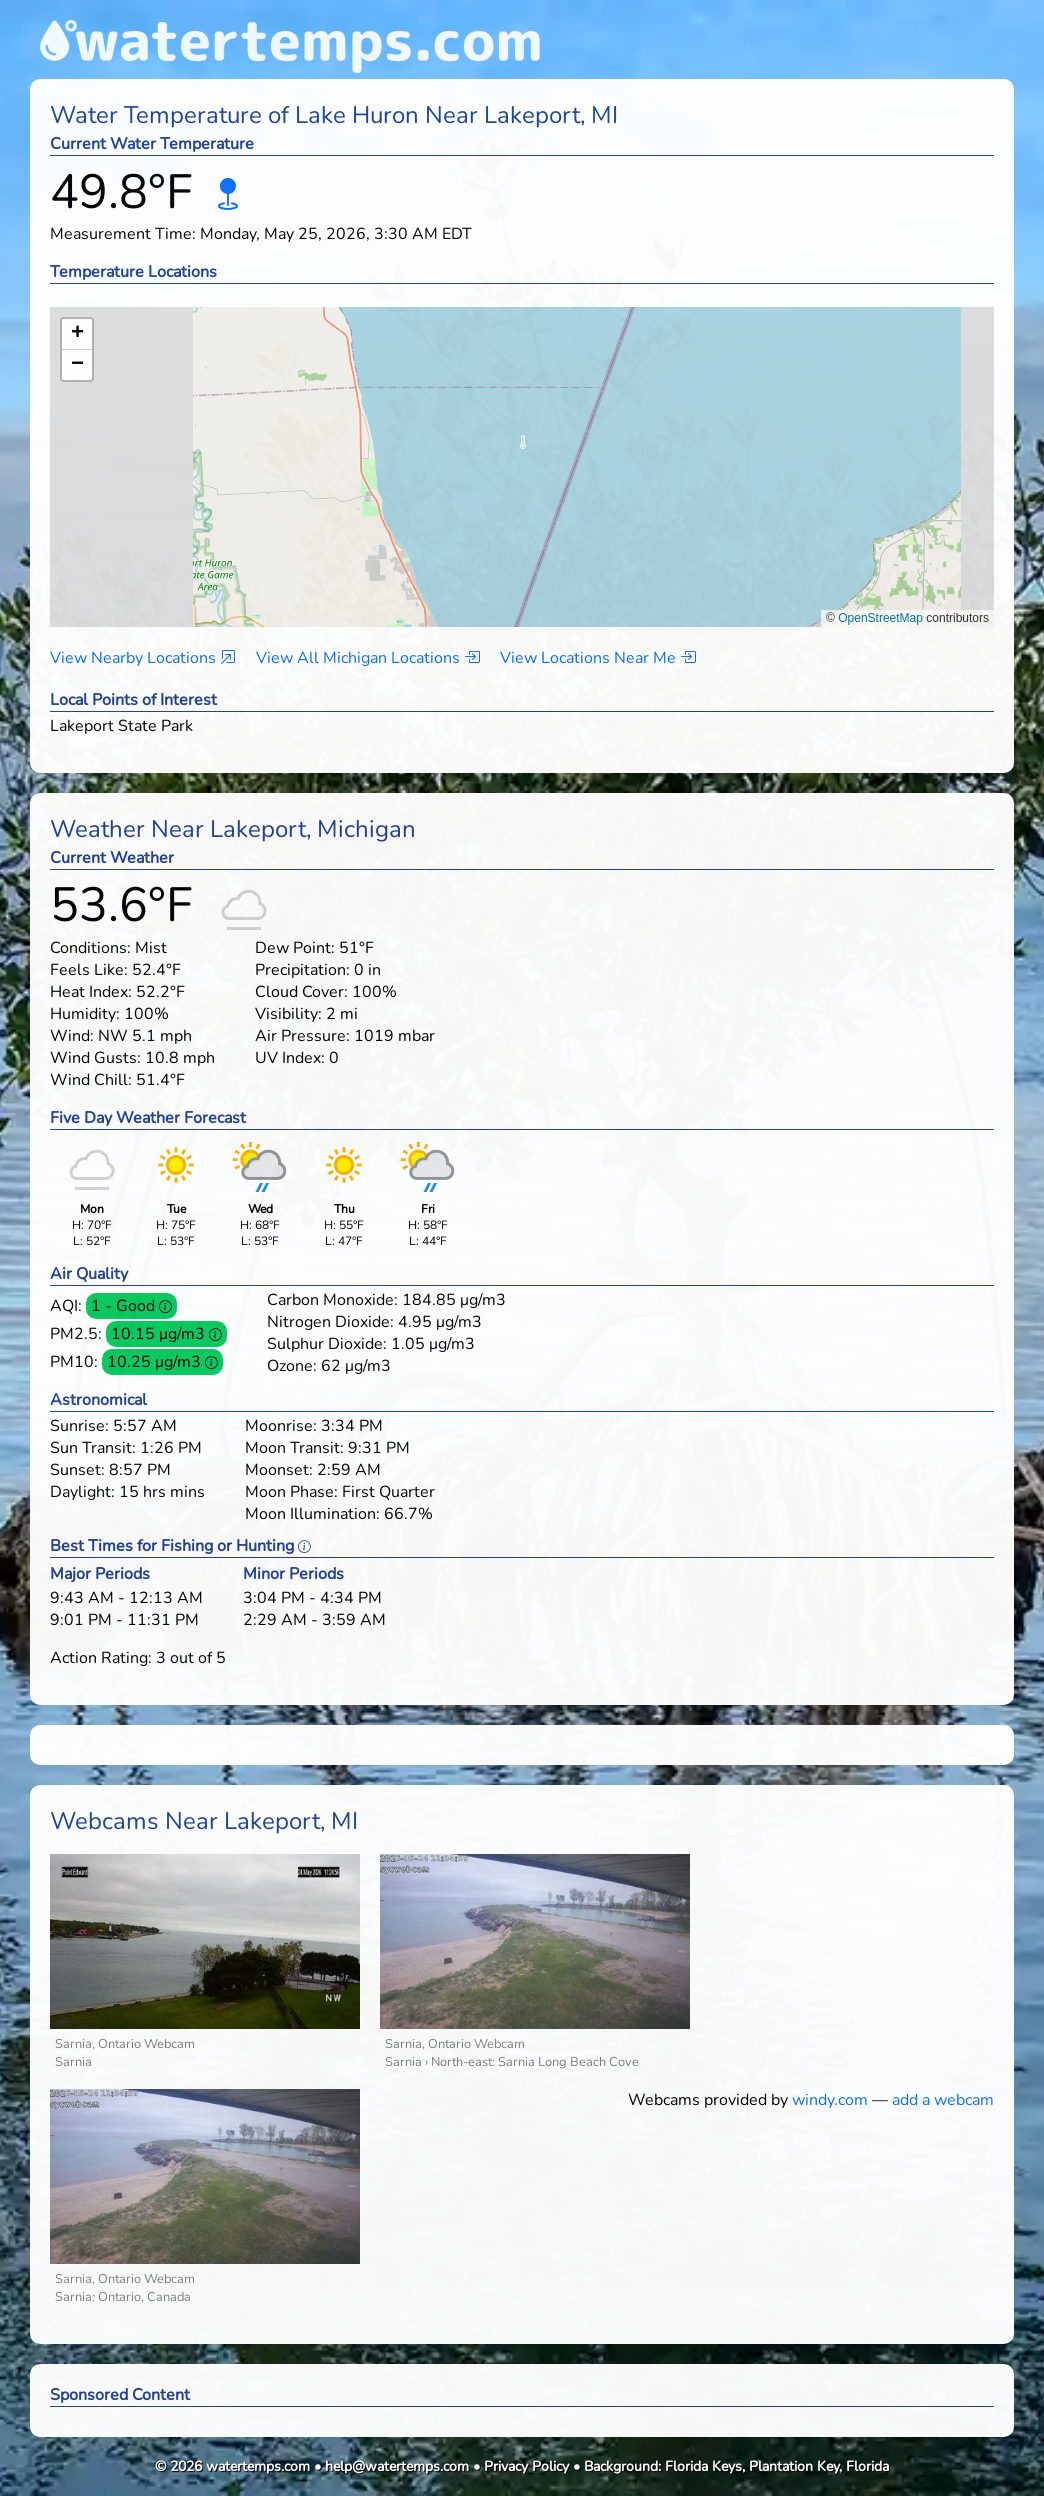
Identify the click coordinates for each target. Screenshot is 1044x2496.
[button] (522, 447)
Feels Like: (89, 970)
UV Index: (290, 1058)
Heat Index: (91, 992)
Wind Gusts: (95, 1058)
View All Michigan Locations (368, 658)
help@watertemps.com (397, 2466)
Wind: (72, 1036)
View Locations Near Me (598, 658)
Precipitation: (302, 970)
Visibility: (288, 1014)
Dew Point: (295, 948)
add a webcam (943, 2100)
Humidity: (85, 1014)
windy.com (830, 2100)
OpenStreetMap (880, 618)
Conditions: (90, 948)
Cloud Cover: (301, 992)
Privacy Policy (526, 2466)
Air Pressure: (302, 1036)
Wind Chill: (91, 1080)
